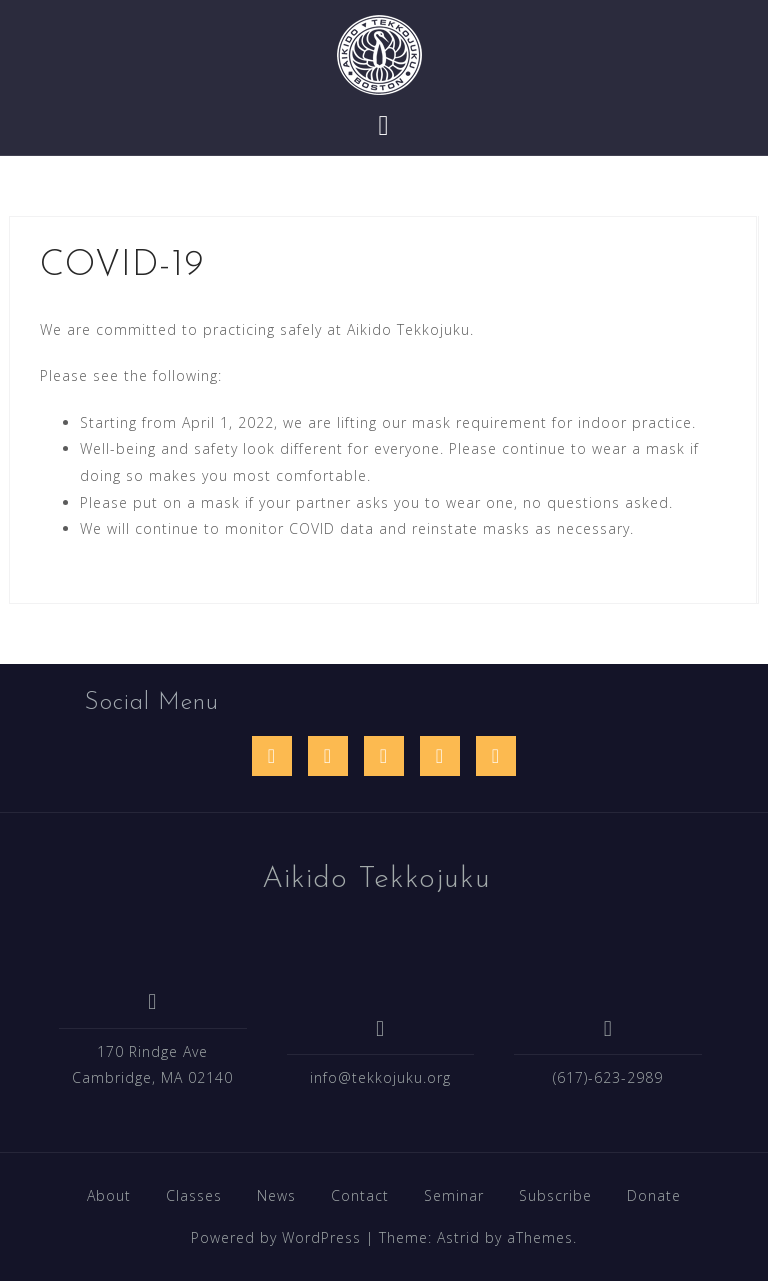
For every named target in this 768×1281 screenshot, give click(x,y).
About (109, 1195)
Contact (360, 1195)
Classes (194, 1195)
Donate (654, 1195)
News (276, 1195)
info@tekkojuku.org (380, 1077)
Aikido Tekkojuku (376, 879)
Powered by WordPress (276, 1237)
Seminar (454, 1195)
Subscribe (555, 1195)
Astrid (458, 1237)
